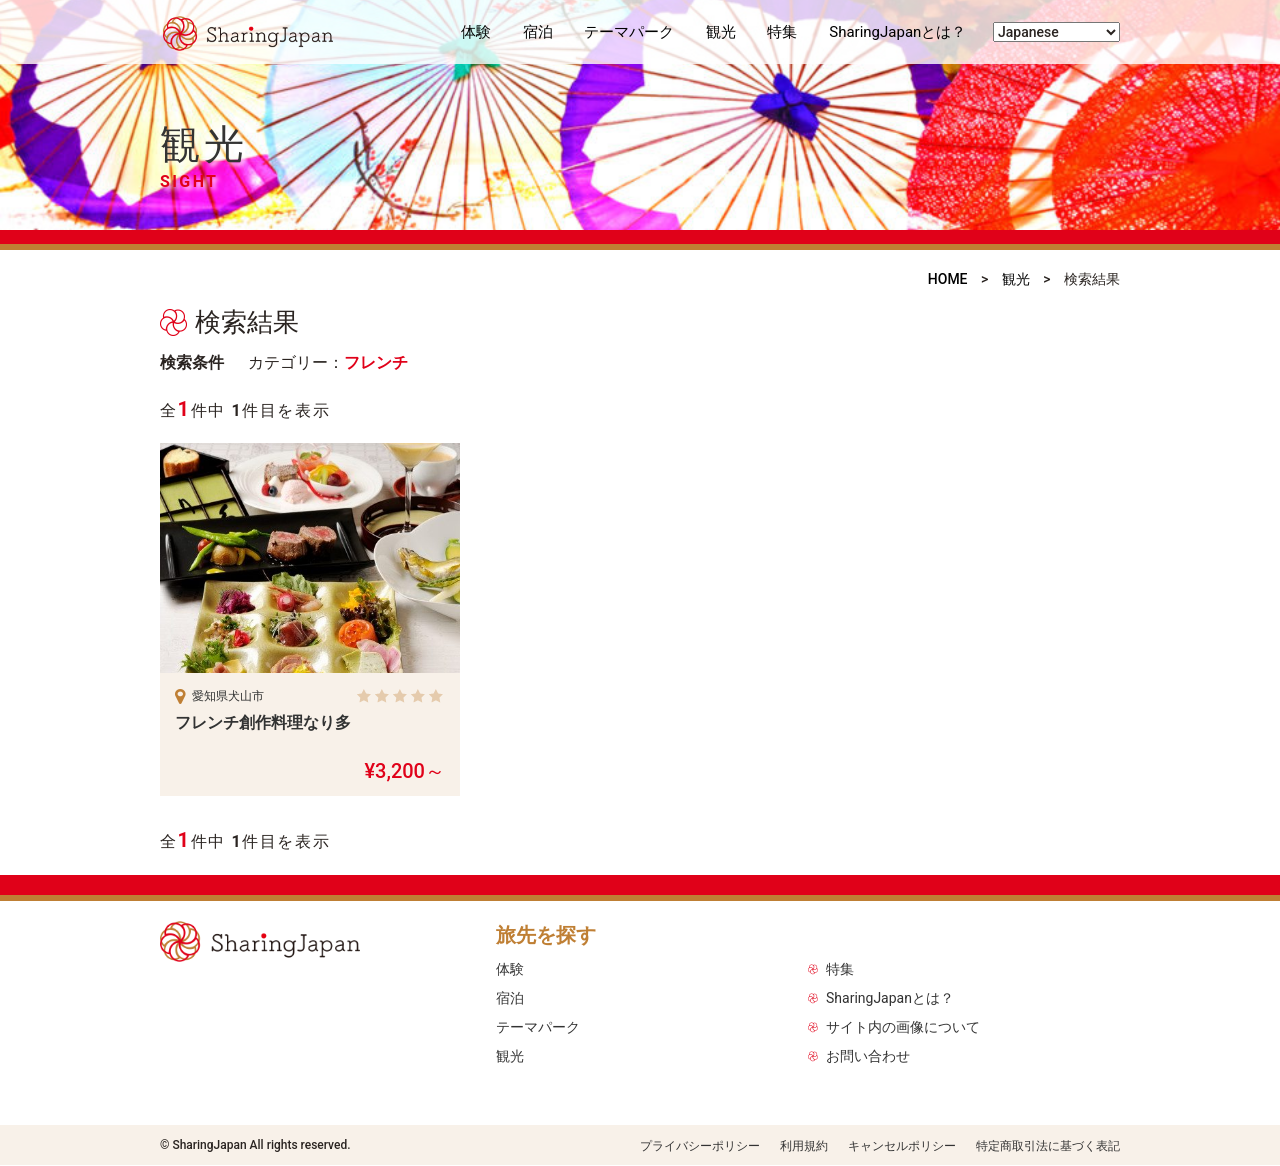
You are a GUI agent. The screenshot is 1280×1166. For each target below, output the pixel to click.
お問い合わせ (868, 1056)
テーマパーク (629, 32)
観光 (721, 32)
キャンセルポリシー (902, 1146)
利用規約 (804, 1146)
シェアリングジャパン (260, 32)
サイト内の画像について (903, 1027)
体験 (476, 32)
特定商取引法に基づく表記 (1048, 1146)
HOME (948, 279)
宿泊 (538, 32)
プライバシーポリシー (700, 1146)
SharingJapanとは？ (897, 32)
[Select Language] (1056, 32)
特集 (782, 32)
